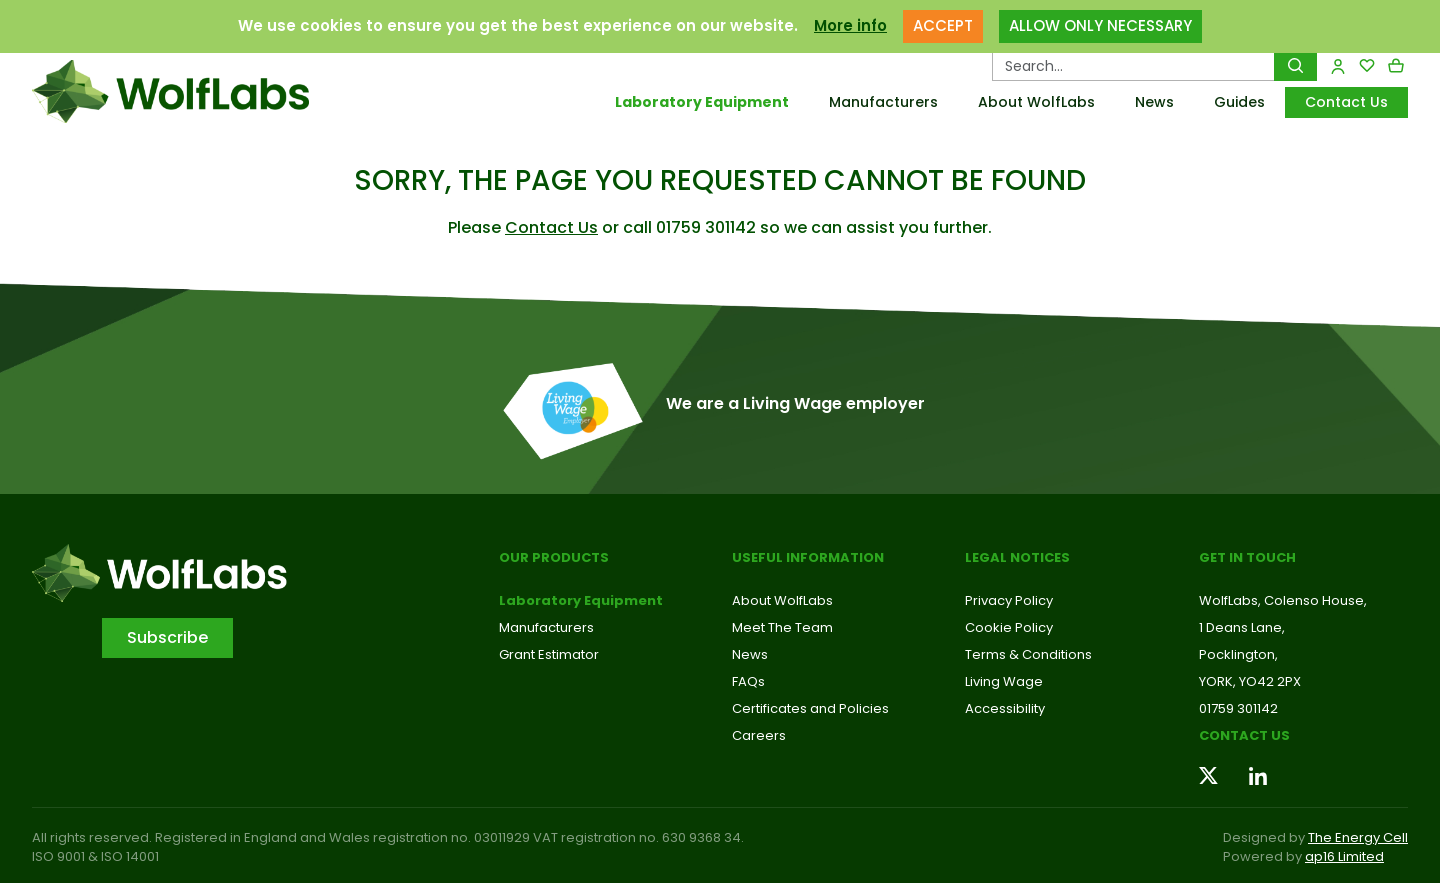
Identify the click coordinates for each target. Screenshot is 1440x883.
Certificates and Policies (810, 708)
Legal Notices (1017, 557)
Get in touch (1247, 557)
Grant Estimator (549, 654)
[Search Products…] (1133, 66)
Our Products (554, 557)
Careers (759, 735)
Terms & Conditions (1028, 654)
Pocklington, (1238, 654)
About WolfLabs (1036, 102)
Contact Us (1346, 102)
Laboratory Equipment (702, 102)
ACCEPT (943, 25)
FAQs (748, 681)
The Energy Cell (1358, 837)
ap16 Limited (1344, 856)
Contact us (1244, 735)
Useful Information (808, 557)
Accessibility (1005, 708)
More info (850, 25)
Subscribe (167, 637)
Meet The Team (782, 627)
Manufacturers (883, 102)
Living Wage (1004, 681)
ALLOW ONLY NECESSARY (1100, 25)
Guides (1239, 102)
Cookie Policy (1009, 627)
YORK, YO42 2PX (1250, 681)
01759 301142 (1238, 708)
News (1154, 102)
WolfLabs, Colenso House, (1283, 600)
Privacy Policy (1009, 600)
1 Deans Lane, (1242, 627)
